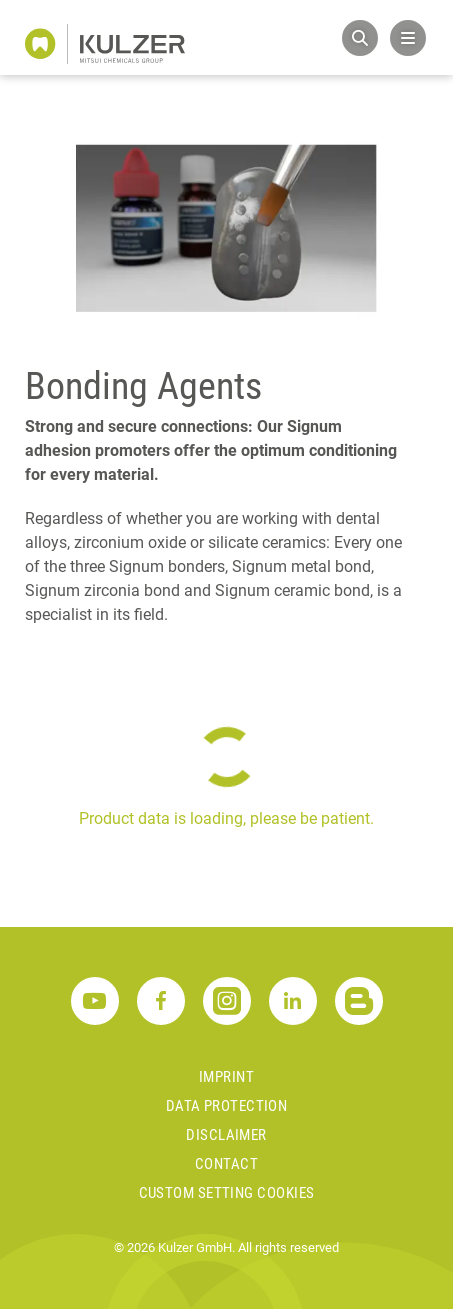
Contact (226, 1164)
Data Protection (227, 1106)
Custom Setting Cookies (227, 1193)
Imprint (226, 1077)
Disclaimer (226, 1135)
